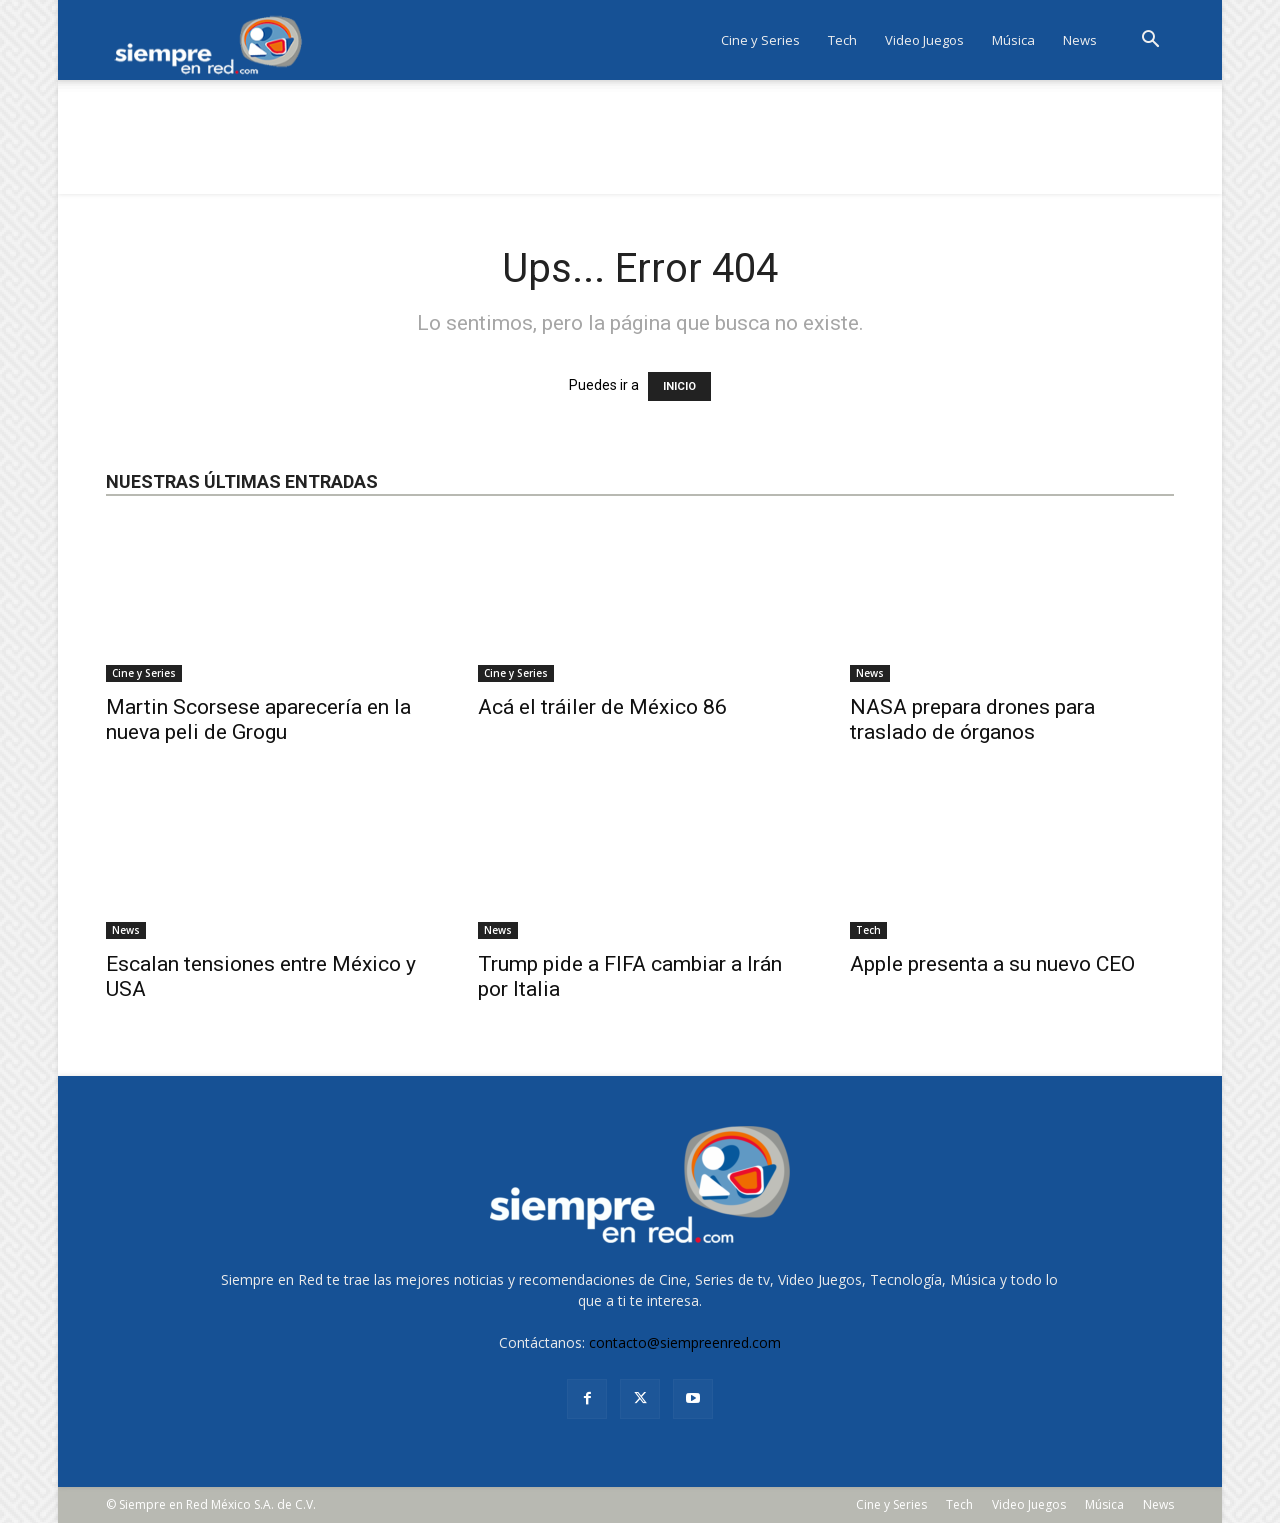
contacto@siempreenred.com (685, 1342)
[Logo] (215, 40)
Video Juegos (924, 40)
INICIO (679, 386)
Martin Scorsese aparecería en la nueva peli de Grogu (258, 719)
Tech (842, 40)
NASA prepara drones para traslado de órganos (972, 719)
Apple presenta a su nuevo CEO (992, 964)
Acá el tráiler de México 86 (602, 707)
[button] (1150, 41)
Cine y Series (760, 40)
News (1080, 40)
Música (1013, 40)
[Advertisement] (640, 149)
